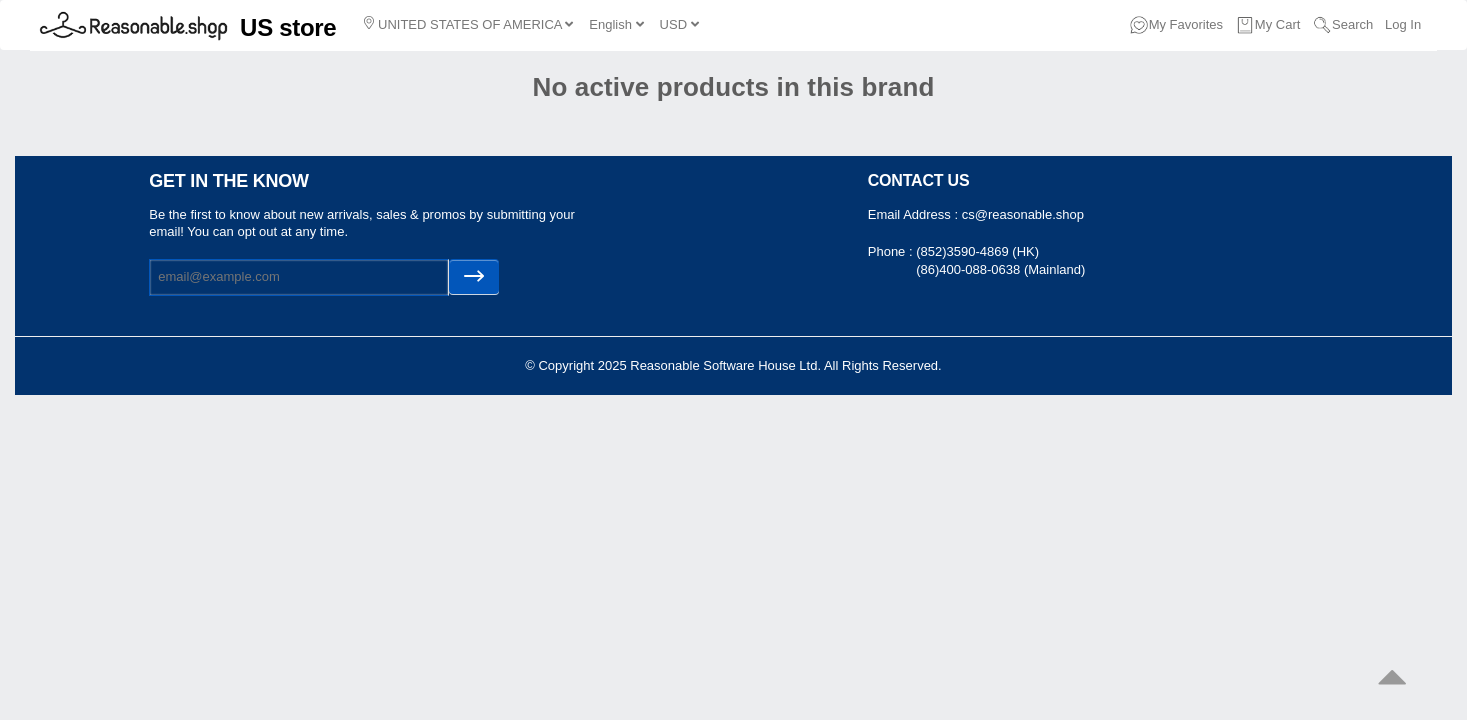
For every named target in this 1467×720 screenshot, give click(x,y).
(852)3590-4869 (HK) (977, 251)
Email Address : (915, 214)
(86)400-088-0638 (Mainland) (1000, 269)
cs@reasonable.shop (1023, 214)
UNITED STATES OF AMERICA (468, 24)
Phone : (892, 251)
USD (679, 24)
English (616, 24)
